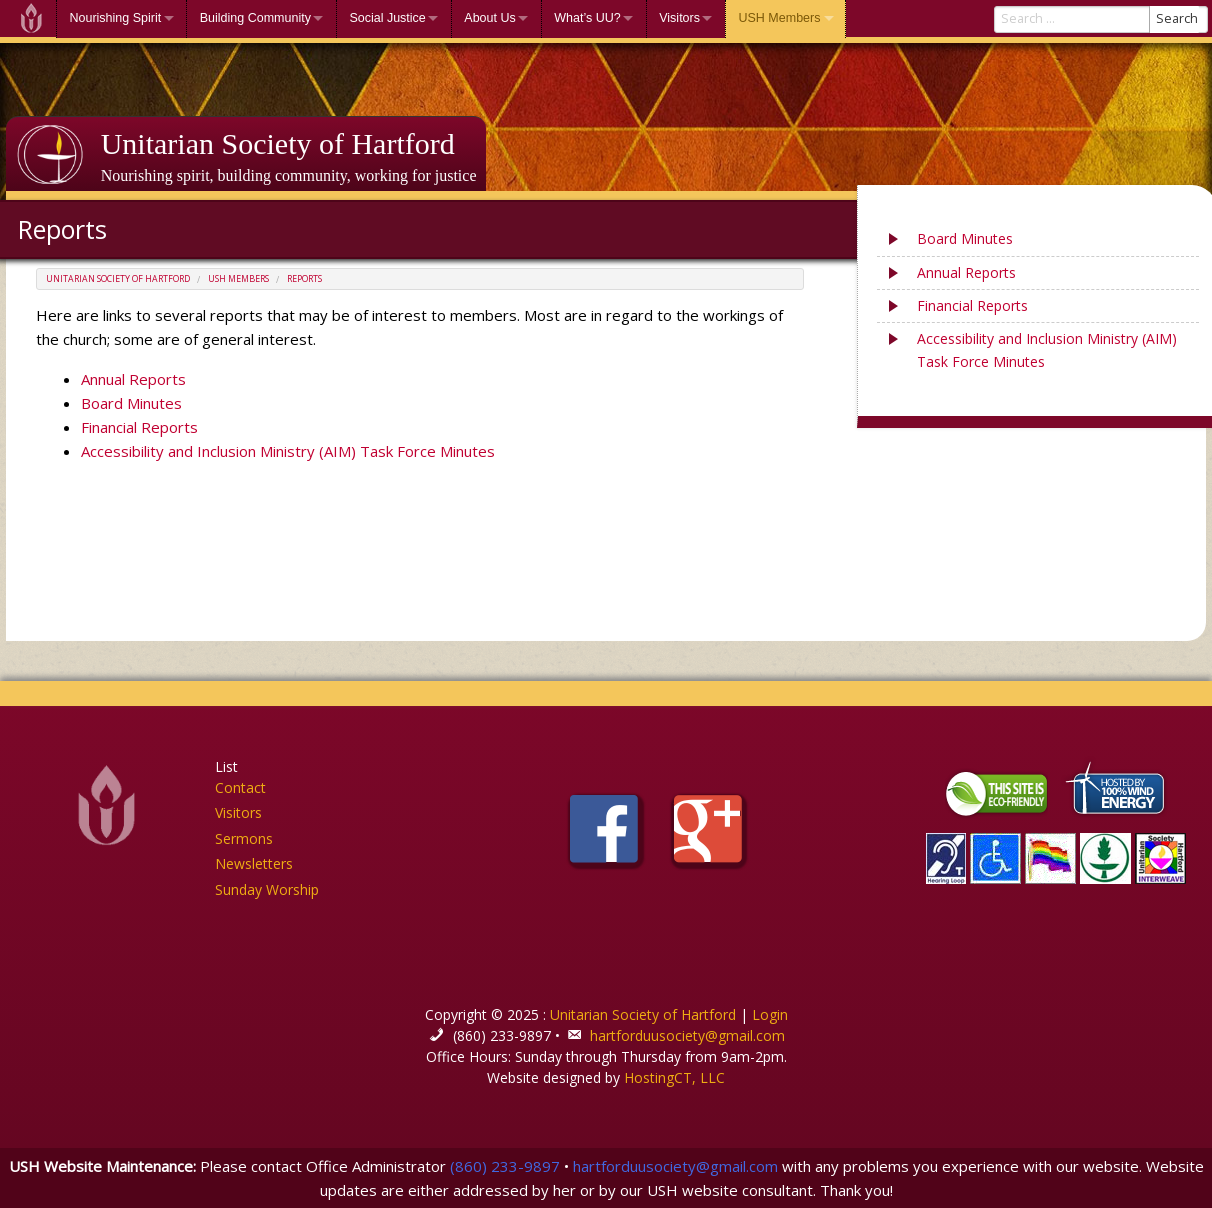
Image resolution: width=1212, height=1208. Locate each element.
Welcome (31, 18)
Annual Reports (133, 379)
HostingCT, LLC (674, 1077)
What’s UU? (587, 18)
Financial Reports (139, 427)
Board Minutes (131, 403)
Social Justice (387, 18)
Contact (240, 787)
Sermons (244, 838)
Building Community (255, 18)
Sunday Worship (267, 889)
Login (770, 1014)
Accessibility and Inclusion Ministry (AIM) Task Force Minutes (288, 451)
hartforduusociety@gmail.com (687, 1035)
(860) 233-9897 (505, 1166)
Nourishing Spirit (116, 18)
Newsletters (254, 863)
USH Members (779, 18)
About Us (489, 18)
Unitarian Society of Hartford (278, 143)
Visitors (679, 18)
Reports (304, 279)
